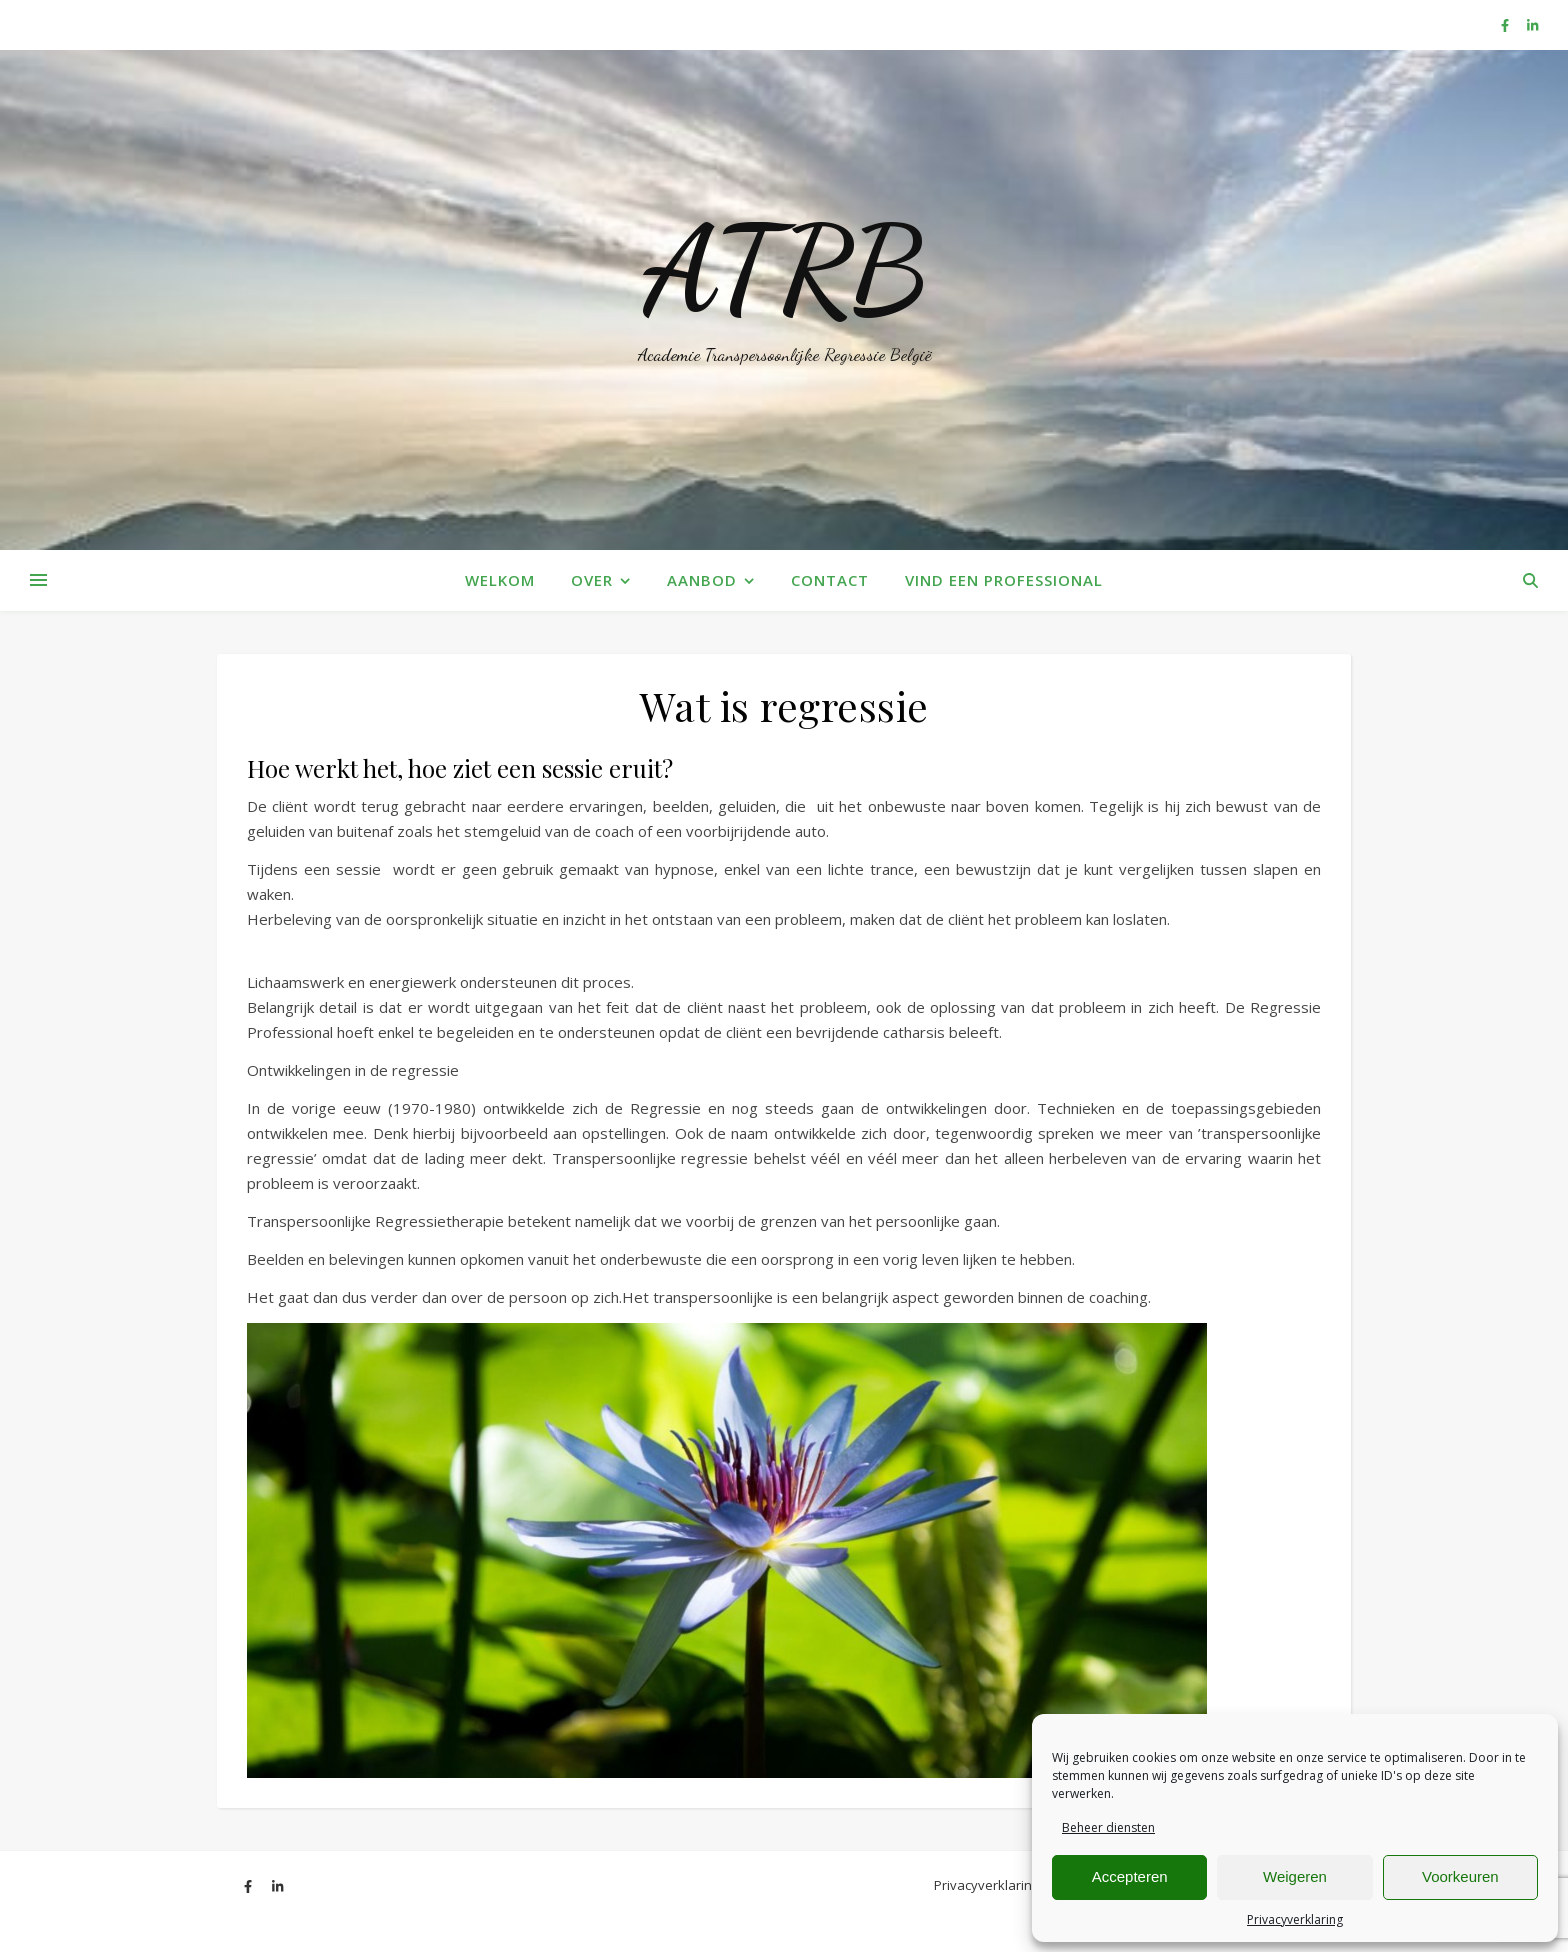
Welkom (500, 580)
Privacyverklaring (1295, 1919)
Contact (830, 580)
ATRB (784, 270)
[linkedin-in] (1532, 25)
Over (592, 580)
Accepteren (1130, 1876)
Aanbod (702, 580)
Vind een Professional (1004, 580)
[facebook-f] (1506, 25)
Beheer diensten (1108, 1827)
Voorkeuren (1460, 1876)
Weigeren (1295, 1876)
